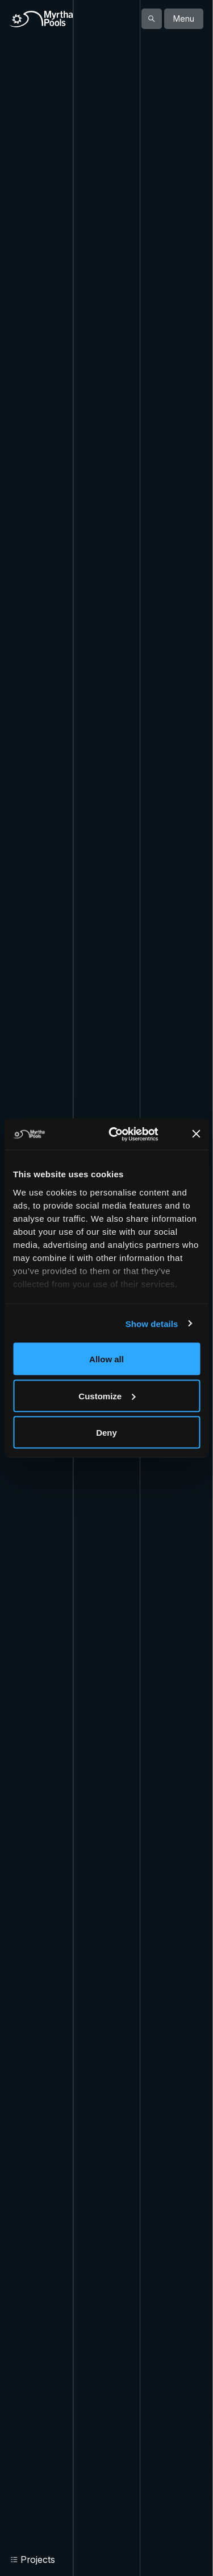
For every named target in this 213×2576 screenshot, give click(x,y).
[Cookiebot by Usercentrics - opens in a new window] (127, 1134)
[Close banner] (196, 1134)
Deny (106, 1432)
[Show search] (151, 19)
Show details (152, 1323)
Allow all (106, 1359)
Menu (183, 18)
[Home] (41, 19)
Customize (106, 1395)
